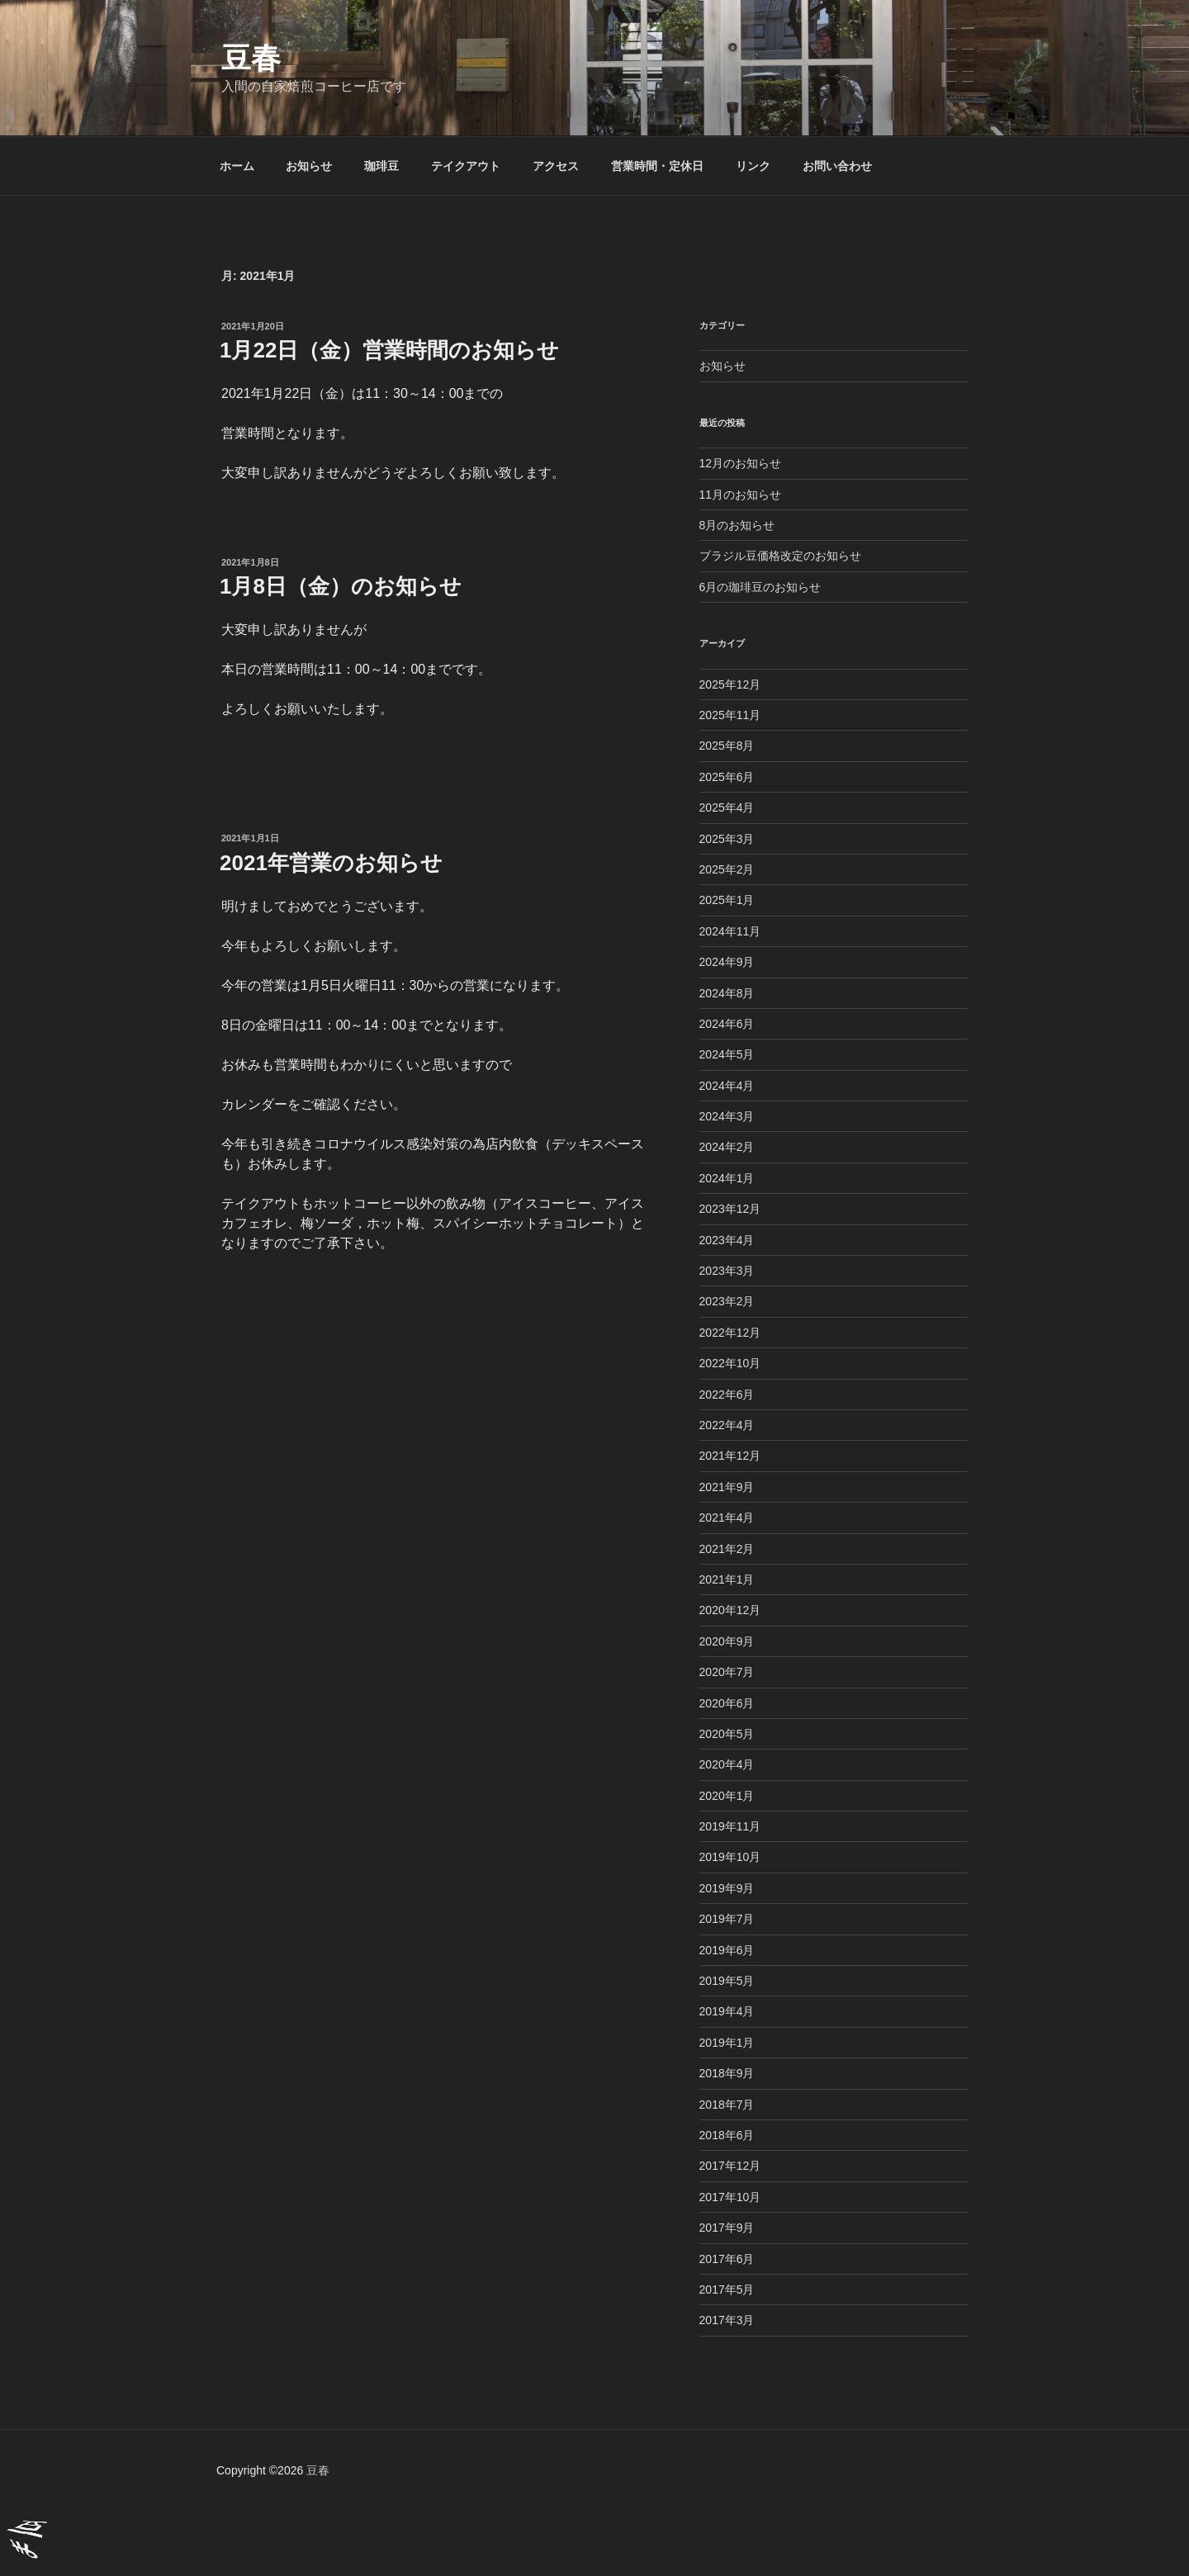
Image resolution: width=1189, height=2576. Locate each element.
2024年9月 (727, 961)
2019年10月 (730, 1856)
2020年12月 (730, 1610)
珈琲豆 (381, 166)
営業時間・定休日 (657, 166)
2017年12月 (730, 2165)
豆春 (251, 58)
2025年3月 (727, 838)
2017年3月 (727, 2320)
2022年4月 (727, 1425)
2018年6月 (727, 2135)
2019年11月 (730, 1826)
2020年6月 (727, 1703)
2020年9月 (727, 1641)
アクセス (556, 166)
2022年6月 (727, 1394)
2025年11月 (730, 715)
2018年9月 (727, 2073)
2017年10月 (730, 2197)
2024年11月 (730, 931)
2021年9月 (727, 1487)
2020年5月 (727, 1733)
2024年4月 (727, 1085)
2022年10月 (730, 1363)
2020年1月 (727, 1795)
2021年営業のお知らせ (331, 862)
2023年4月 (727, 1240)
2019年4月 (727, 2011)
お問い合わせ (837, 166)
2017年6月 (727, 2259)
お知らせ (309, 166)
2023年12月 (730, 1208)
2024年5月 (727, 1054)
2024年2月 (727, 1146)
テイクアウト (465, 166)
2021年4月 (727, 1517)
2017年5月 (727, 2289)
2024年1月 (727, 1178)
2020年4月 (727, 1764)
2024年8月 (727, 993)
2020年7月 (727, 1672)
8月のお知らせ (737, 525)
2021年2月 (727, 1549)
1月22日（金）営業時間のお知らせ (389, 350)
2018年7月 (727, 2104)
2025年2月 (727, 869)
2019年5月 (727, 1980)
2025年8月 (727, 745)
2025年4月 (727, 807)
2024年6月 (727, 1023)
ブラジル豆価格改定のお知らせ (780, 555)
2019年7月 (727, 1918)
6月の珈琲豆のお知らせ (760, 587)
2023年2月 (727, 1301)
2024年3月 (727, 1116)
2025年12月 (730, 684)
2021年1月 (727, 1579)
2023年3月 (727, 1270)
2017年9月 (727, 2227)
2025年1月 (727, 900)
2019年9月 (727, 1888)
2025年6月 (727, 777)
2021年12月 (730, 1455)
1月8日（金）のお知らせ (341, 586)
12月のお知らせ (740, 463)
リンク (753, 166)
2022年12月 (730, 1332)
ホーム (237, 166)
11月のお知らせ (740, 494)
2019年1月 (727, 2042)
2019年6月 (727, 1950)
